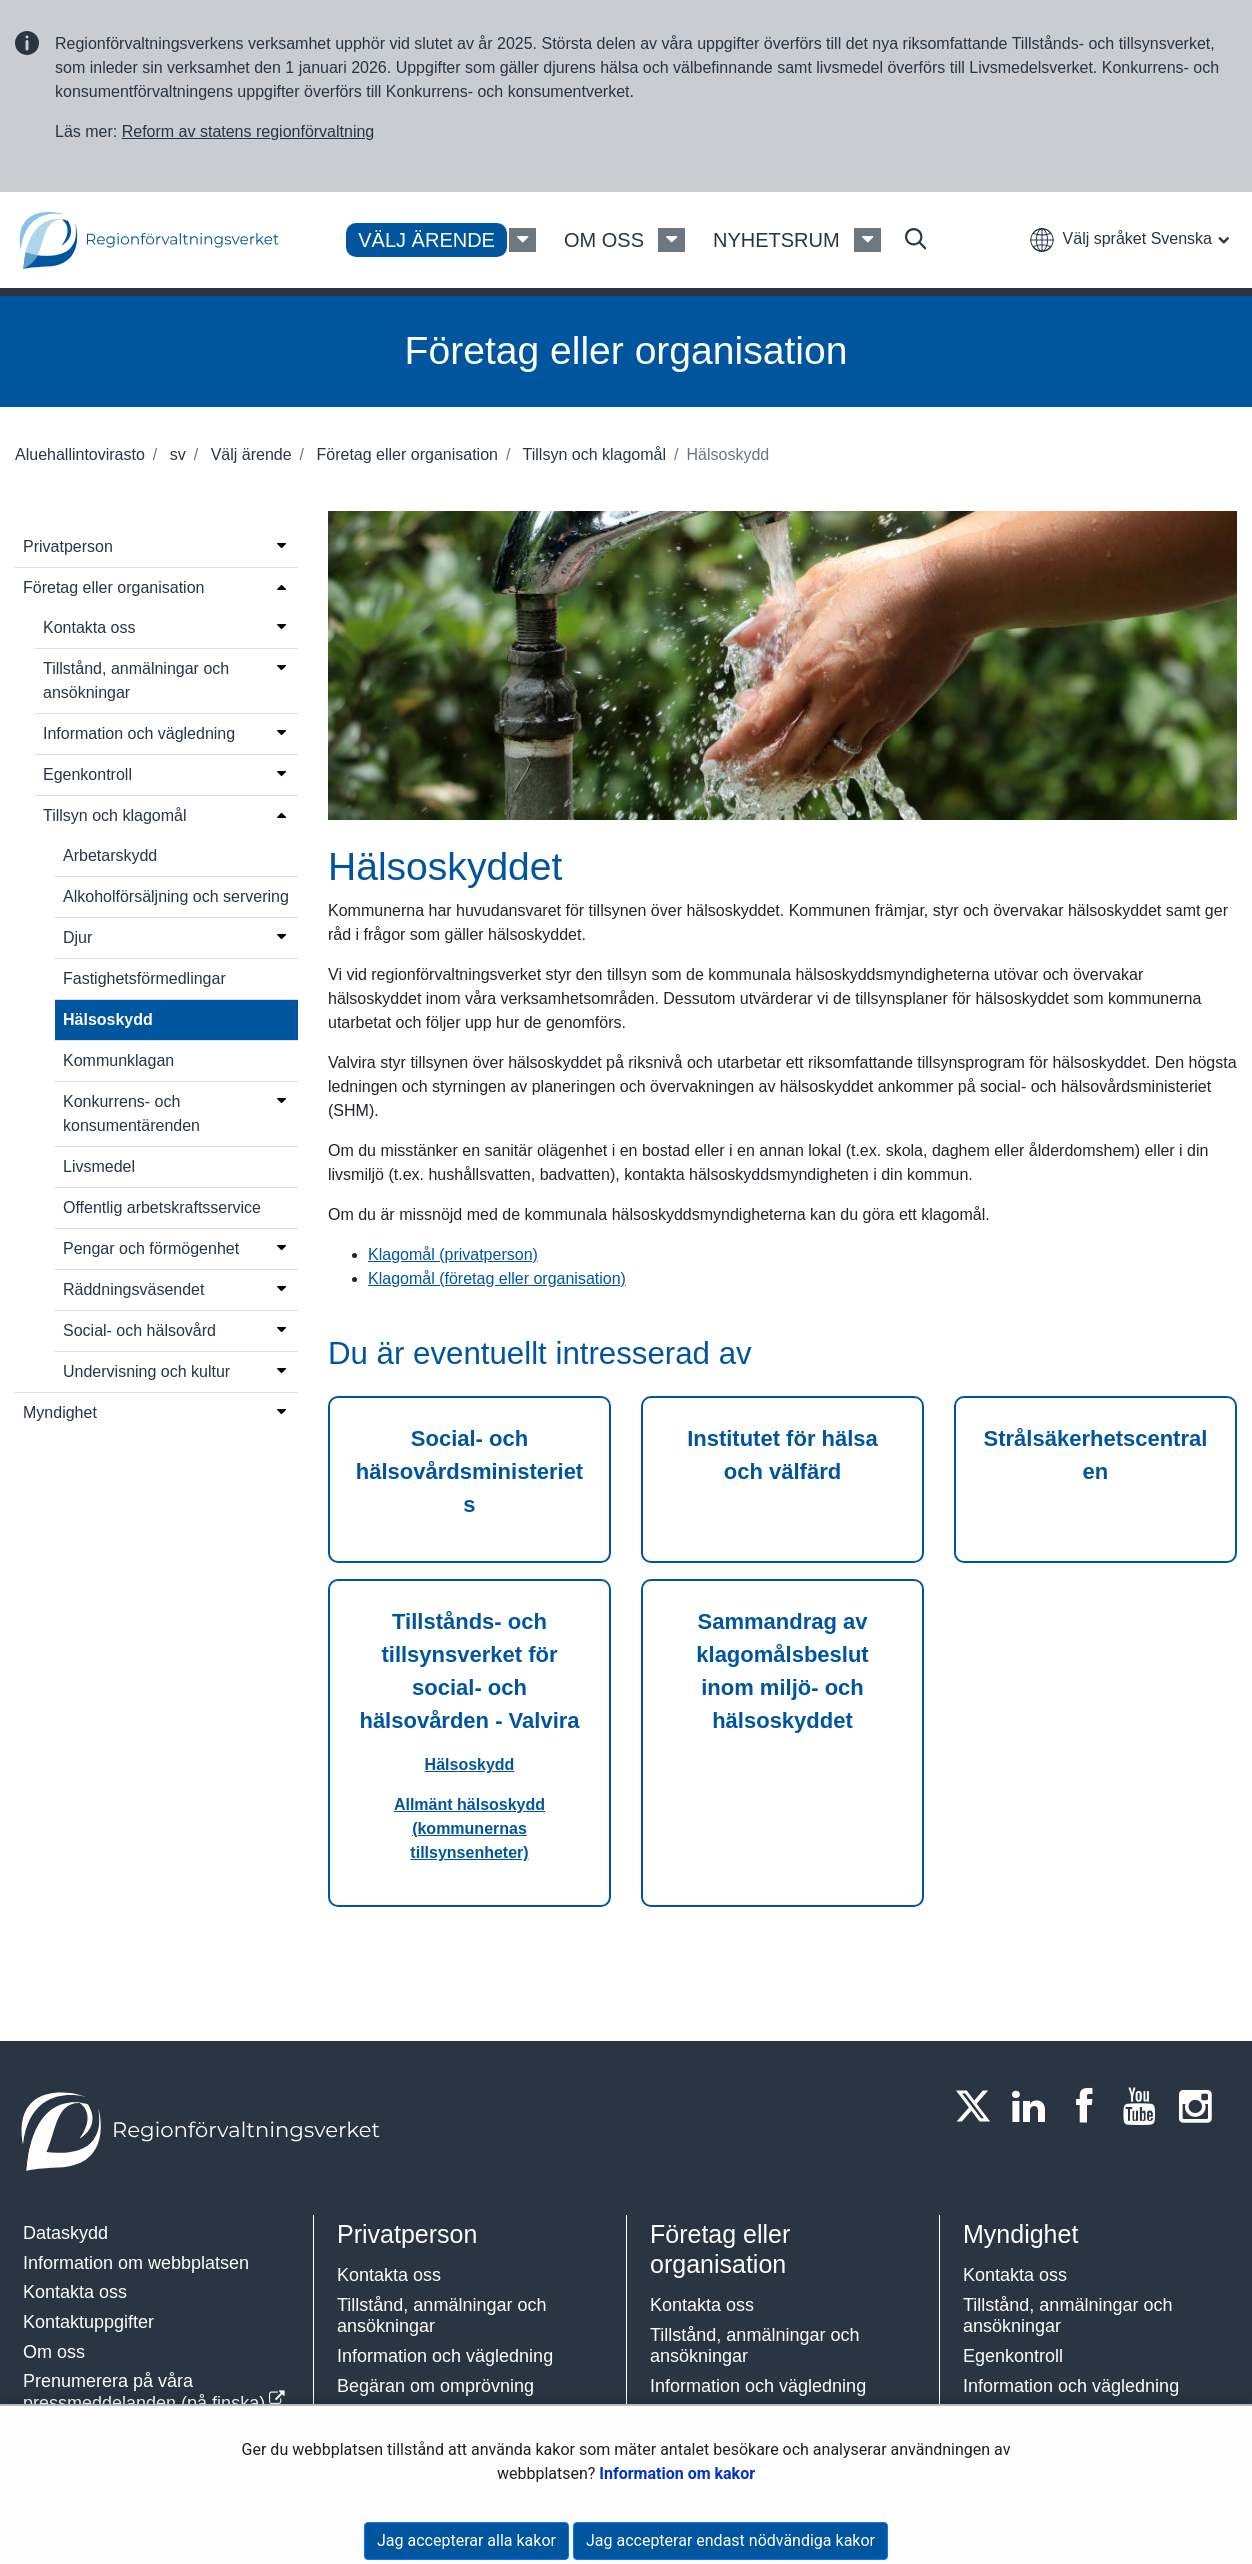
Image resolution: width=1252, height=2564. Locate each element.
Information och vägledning (139, 733)
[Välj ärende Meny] (522, 240)
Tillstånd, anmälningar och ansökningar (136, 680)
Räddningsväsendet (133, 1289)
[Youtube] (1146, 2106)
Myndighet (60, 1412)
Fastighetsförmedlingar (144, 978)
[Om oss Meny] (671, 240)
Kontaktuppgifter (88, 2322)
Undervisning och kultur (146, 1371)
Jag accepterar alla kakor (466, 2540)
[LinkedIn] (1035, 2106)
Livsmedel (99, 1166)
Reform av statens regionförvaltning (248, 131)
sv (175, 454)
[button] (1129, 238)
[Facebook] (1090, 2106)
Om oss (54, 2352)
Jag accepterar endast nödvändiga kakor (730, 2540)
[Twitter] (979, 2106)
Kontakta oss (89, 627)
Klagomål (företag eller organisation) (497, 1278)
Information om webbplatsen (136, 2263)
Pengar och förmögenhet (151, 1248)
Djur (77, 937)
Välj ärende (248, 454)
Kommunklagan (118, 1060)
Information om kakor (677, 2473)
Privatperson (68, 546)
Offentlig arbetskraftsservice (162, 1207)
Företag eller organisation (405, 454)
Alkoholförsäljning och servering (176, 896)
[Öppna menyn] (281, 545)
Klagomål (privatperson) (453, 1254)
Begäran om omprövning (435, 2386)
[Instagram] (1201, 2106)
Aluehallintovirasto (80, 454)
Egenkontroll (87, 774)
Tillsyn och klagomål (592, 454)
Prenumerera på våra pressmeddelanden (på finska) (144, 2392)
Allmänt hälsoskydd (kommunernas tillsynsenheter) (469, 1828)
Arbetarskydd (110, 855)
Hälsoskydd (108, 1019)
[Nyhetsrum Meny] (867, 240)
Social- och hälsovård (139, 1330)
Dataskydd (65, 2233)
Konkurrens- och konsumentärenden (131, 1113)
